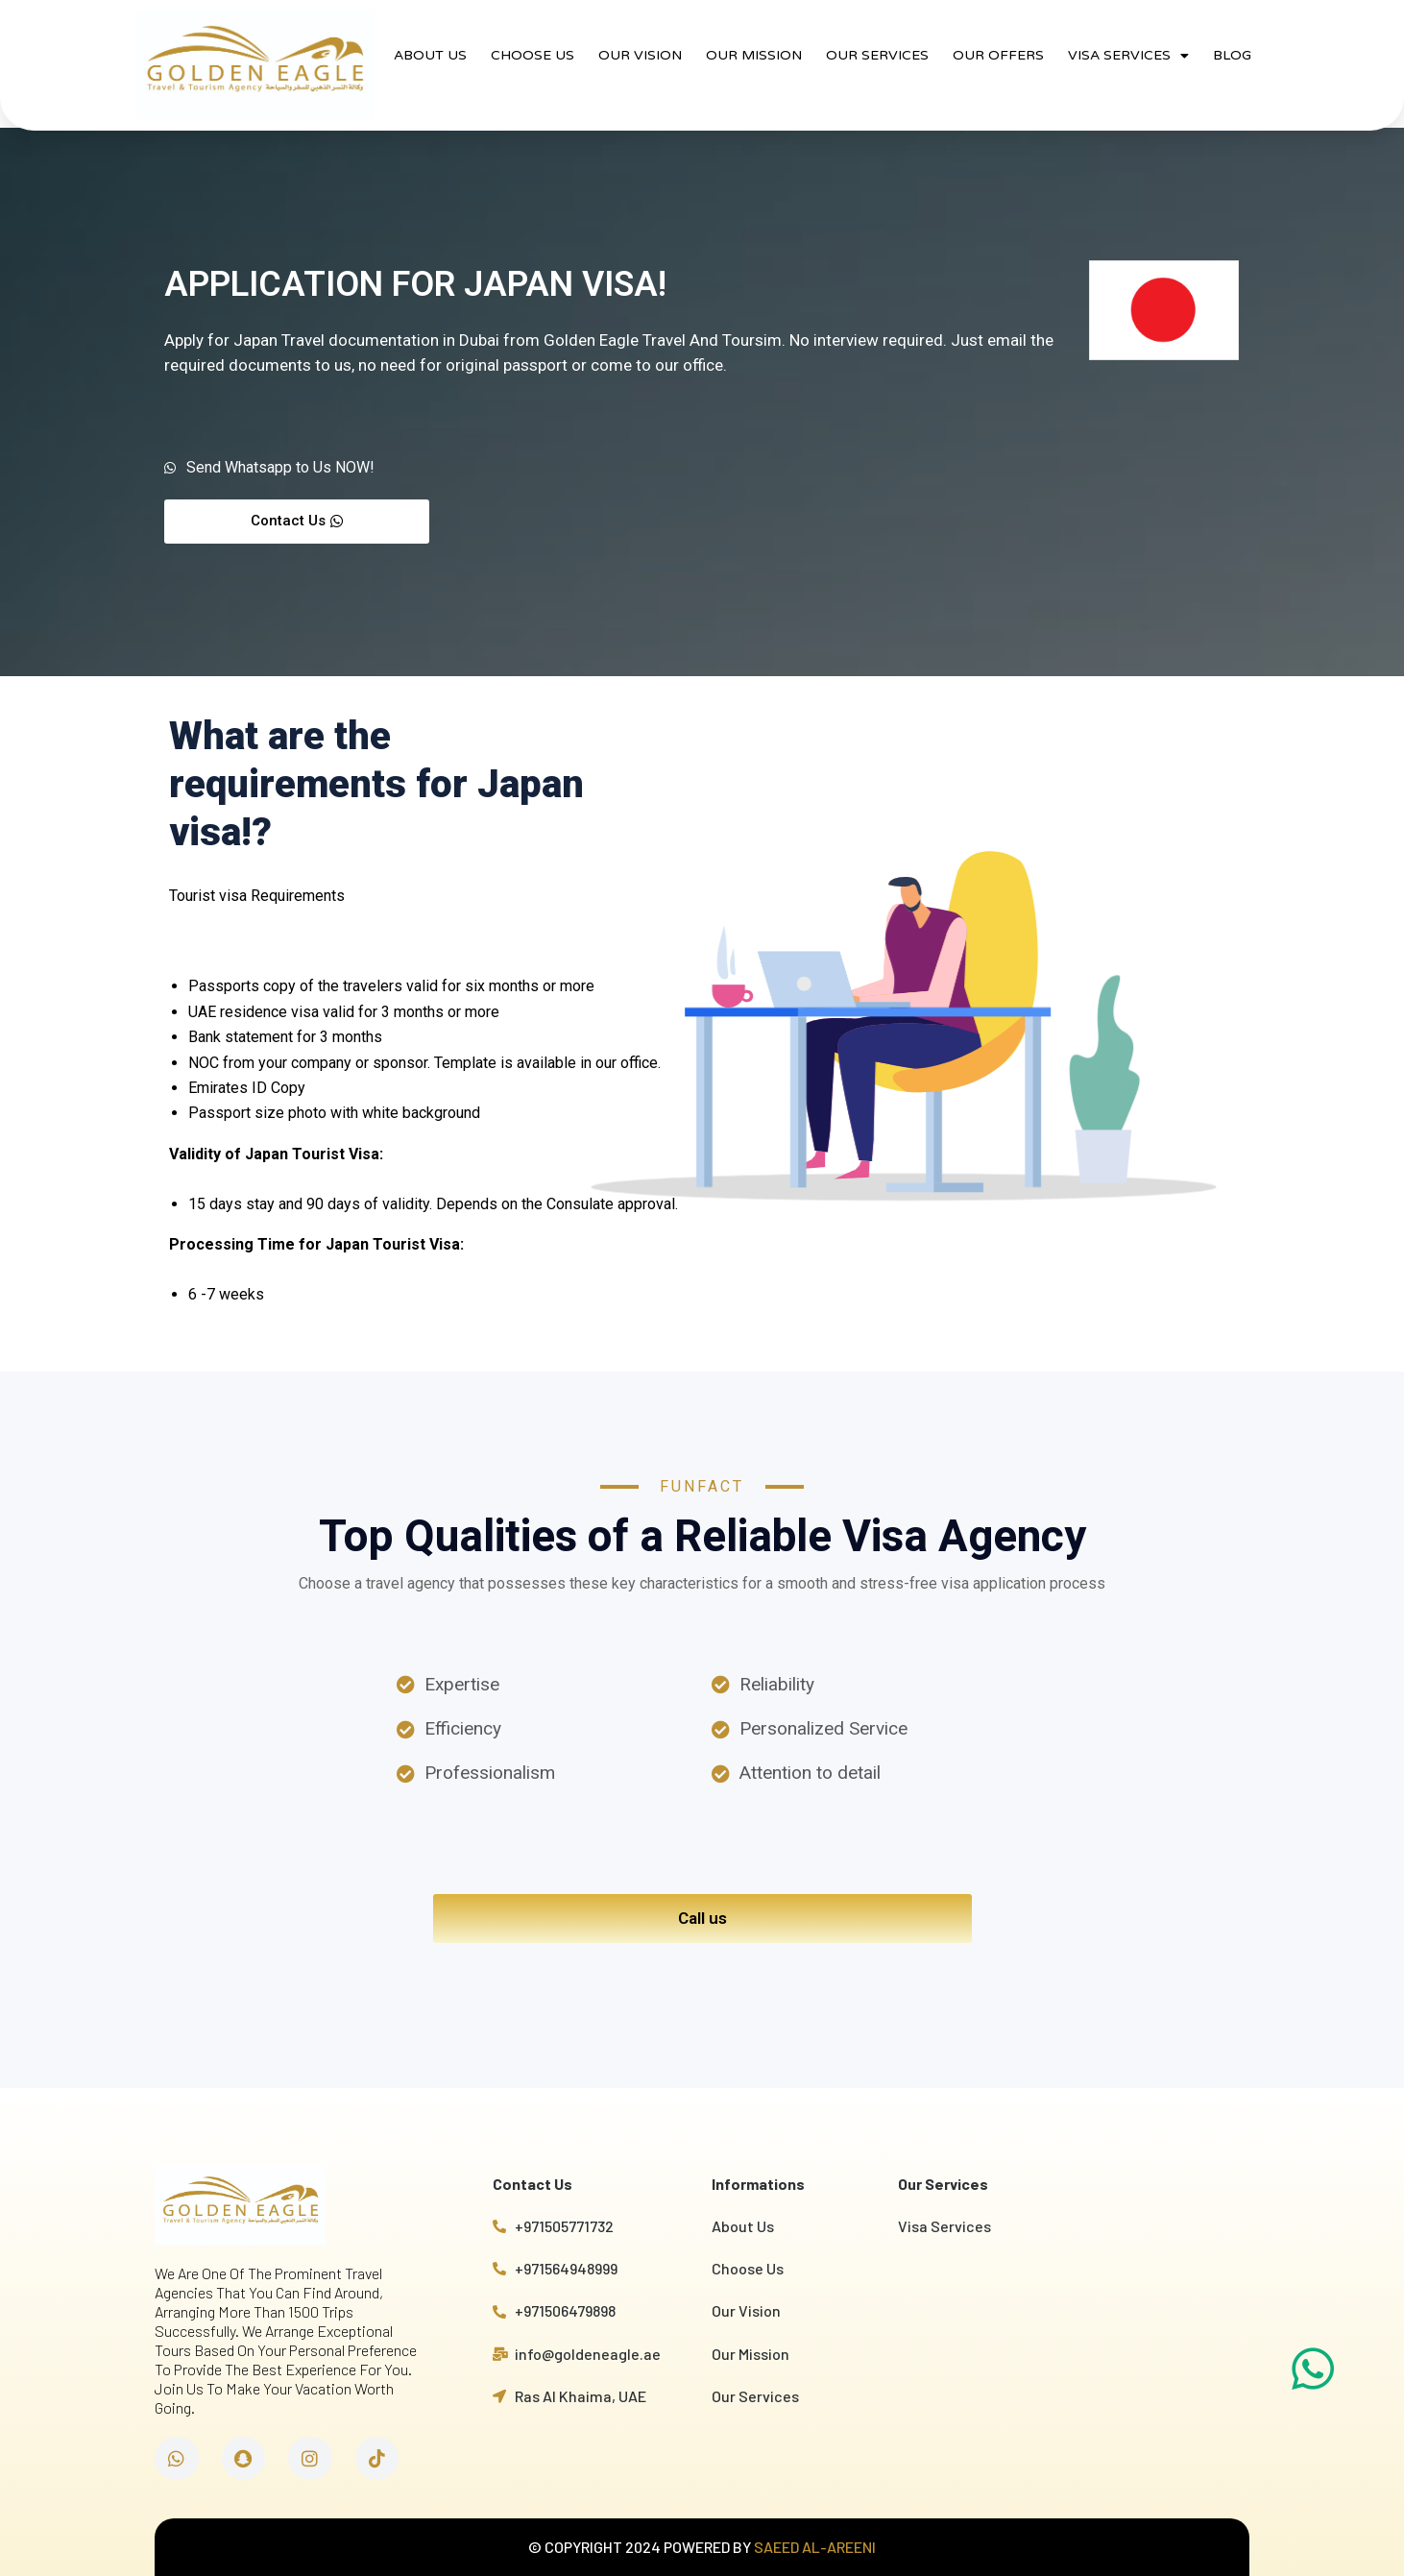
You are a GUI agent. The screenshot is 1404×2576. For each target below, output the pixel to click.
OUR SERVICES (877, 55)
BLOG (1232, 55)
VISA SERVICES (1128, 55)
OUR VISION (640, 55)
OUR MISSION (754, 55)
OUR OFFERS (998, 55)
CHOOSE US (532, 55)
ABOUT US (430, 55)
